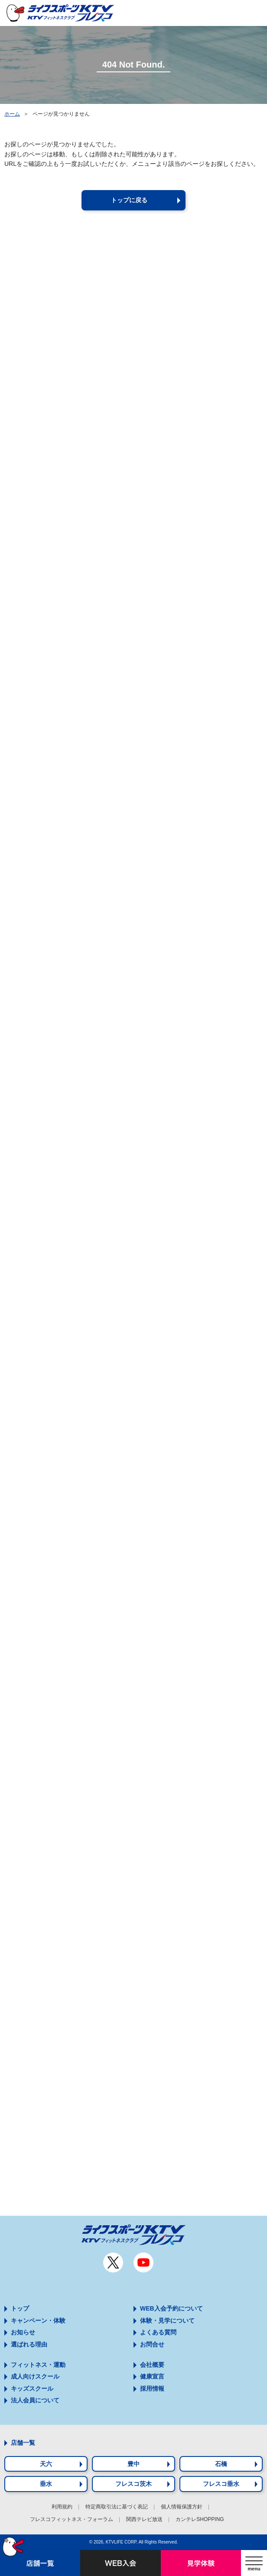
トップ (20, 2308)
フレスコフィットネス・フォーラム (71, 2519)
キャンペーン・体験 (38, 2320)
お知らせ (23, 2332)
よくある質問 (158, 2332)
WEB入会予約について (171, 2308)
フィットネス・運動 (38, 2364)
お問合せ (152, 2344)
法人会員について (35, 2400)
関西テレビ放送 (144, 2519)
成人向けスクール (35, 2376)
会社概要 (152, 2364)
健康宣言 (152, 2376)
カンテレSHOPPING (200, 2519)
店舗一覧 (23, 2442)
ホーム (12, 114)
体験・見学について (167, 2320)
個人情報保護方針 (181, 2507)
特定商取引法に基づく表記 (116, 2507)
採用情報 (152, 2388)
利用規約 (62, 2507)
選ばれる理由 (29, 2344)
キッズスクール (32, 2388)
